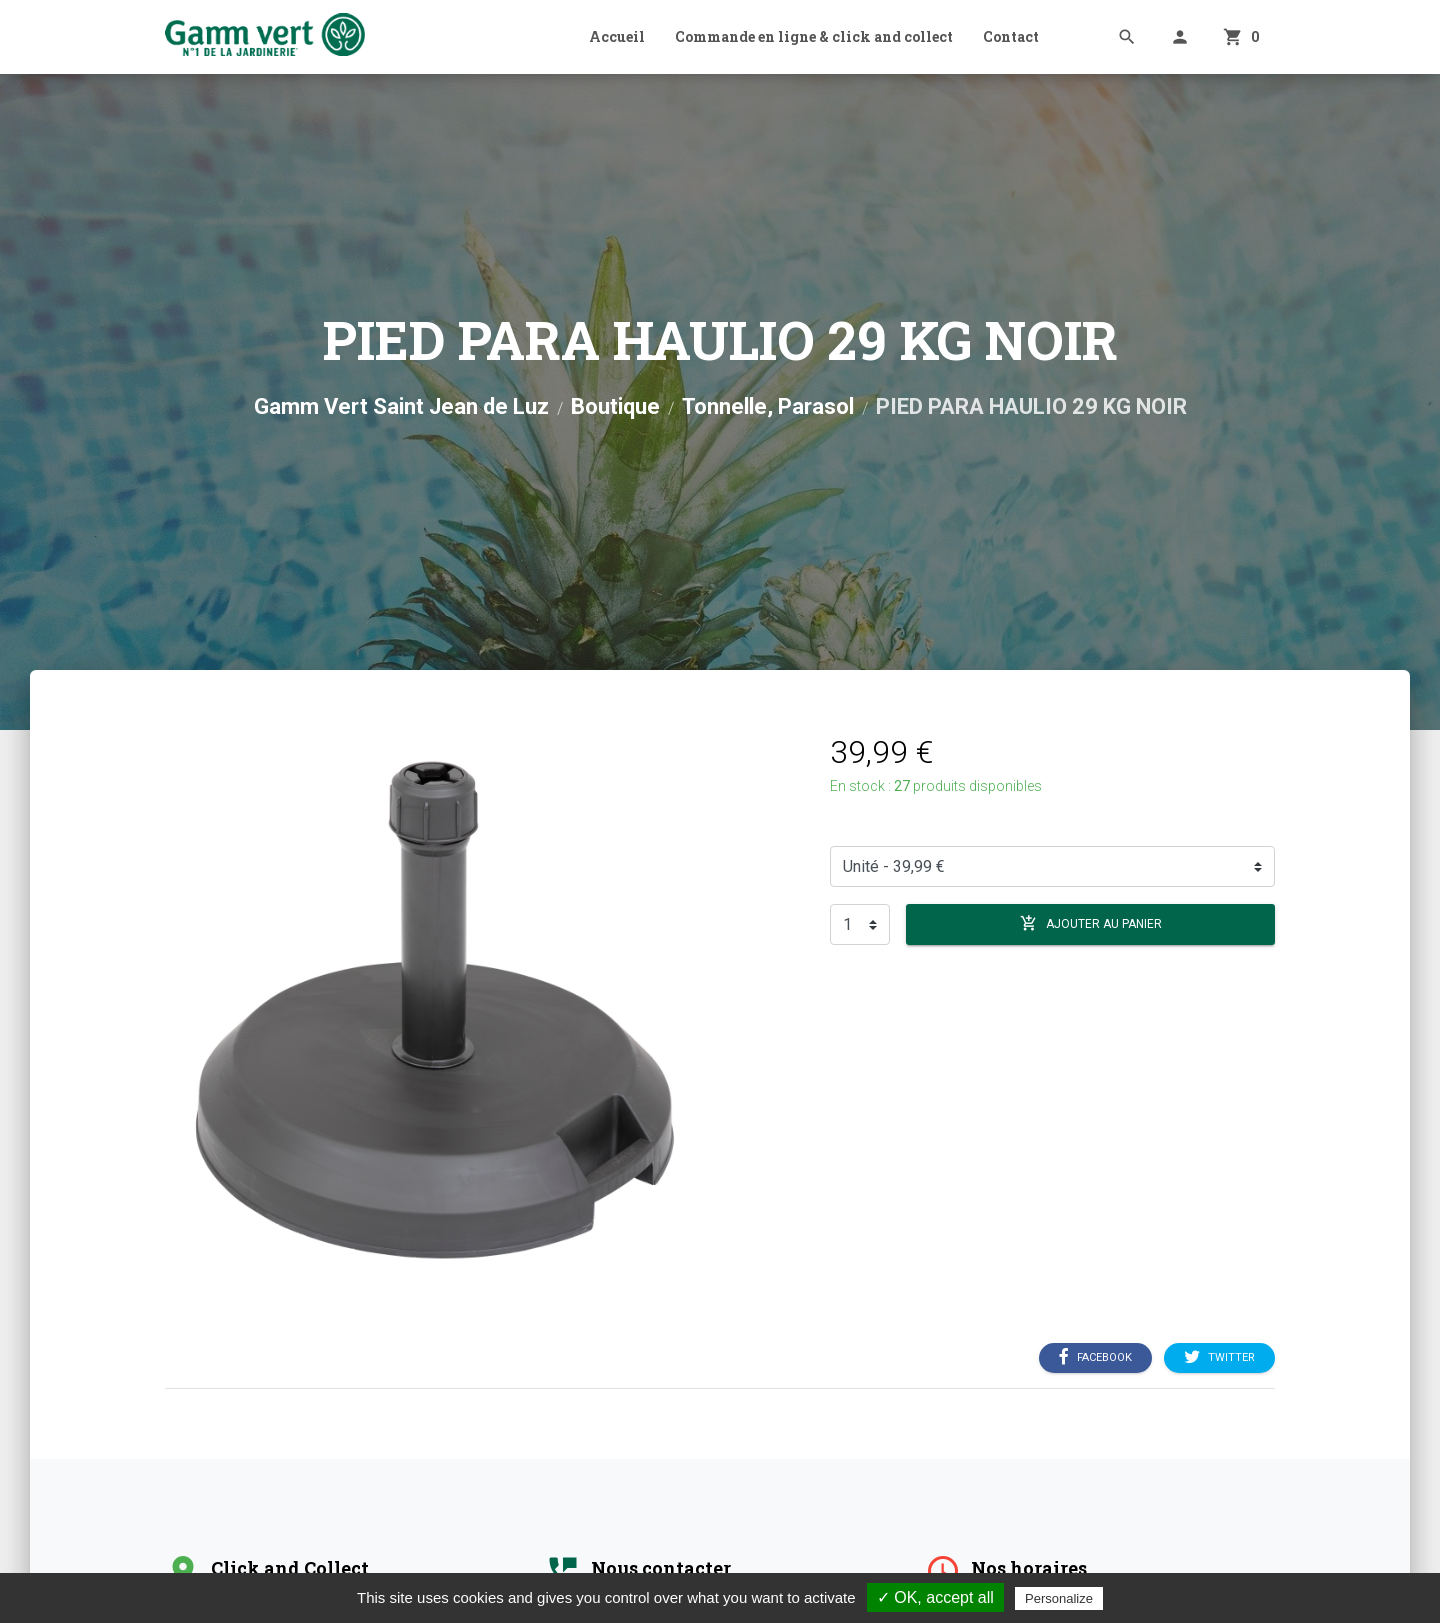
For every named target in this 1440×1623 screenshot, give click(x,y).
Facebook (1095, 1358)
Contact (1011, 36)
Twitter (1219, 1358)
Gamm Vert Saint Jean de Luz (401, 406)
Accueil (617, 36)
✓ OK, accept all (935, 1597)
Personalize (1059, 1598)
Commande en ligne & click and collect (814, 36)
